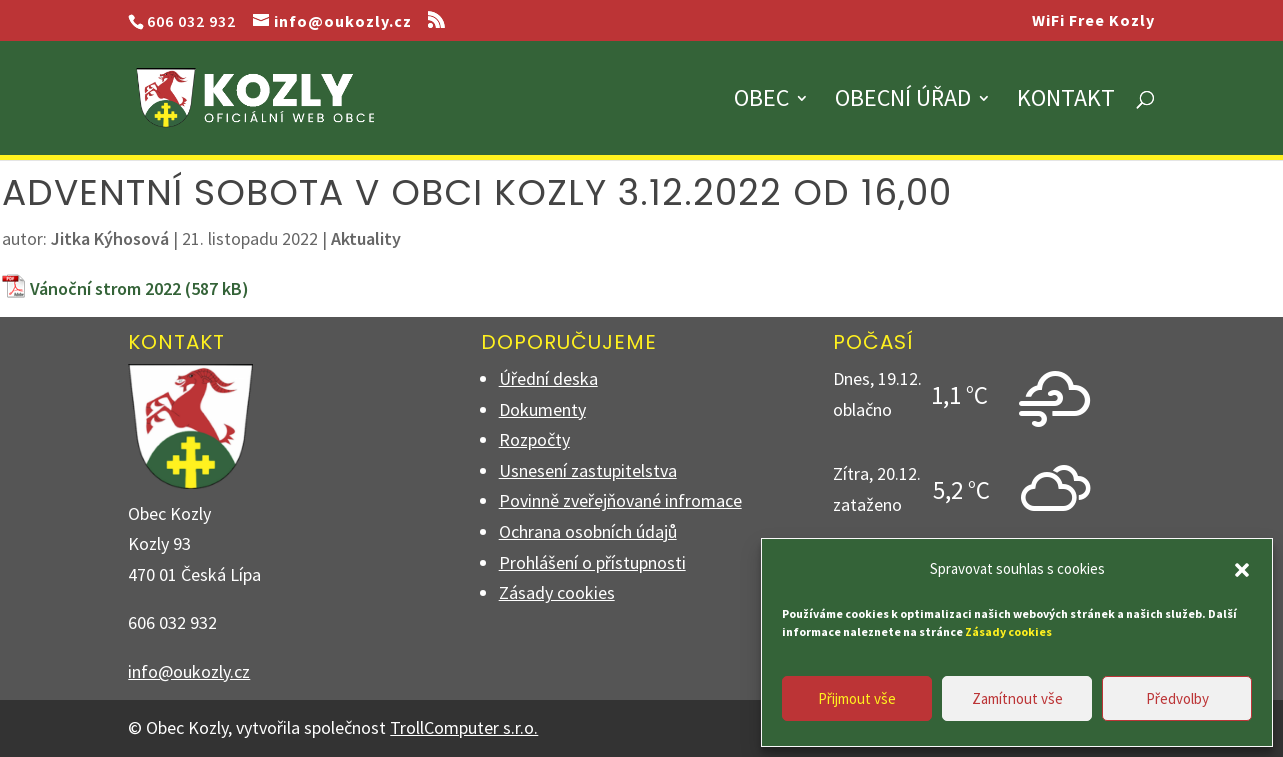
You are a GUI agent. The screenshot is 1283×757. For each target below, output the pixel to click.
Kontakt (1066, 102)
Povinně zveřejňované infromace (620, 500)
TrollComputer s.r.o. (464, 727)
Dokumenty (542, 409)
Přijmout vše (857, 698)
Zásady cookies (557, 592)
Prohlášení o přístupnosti (592, 562)
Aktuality (366, 238)
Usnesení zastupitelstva (588, 470)
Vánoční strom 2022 (105, 288)
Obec (761, 102)
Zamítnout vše (1017, 698)
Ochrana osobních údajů (588, 531)
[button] (1242, 570)
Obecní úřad (903, 102)
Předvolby (1177, 698)
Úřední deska (548, 378)
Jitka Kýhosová (110, 238)
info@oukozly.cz (189, 671)
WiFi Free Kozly (1093, 21)
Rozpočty (534, 439)
